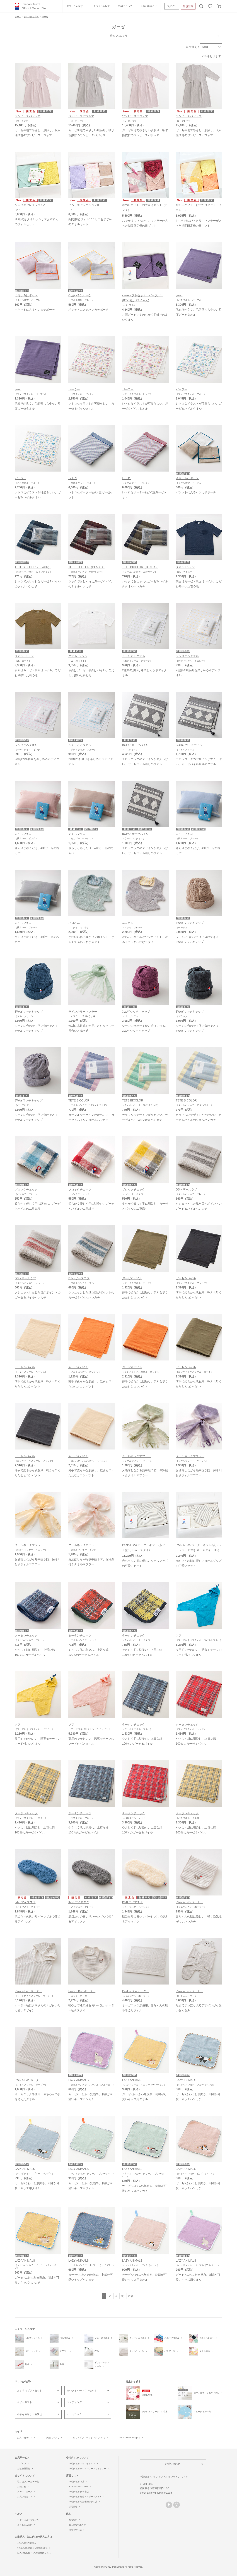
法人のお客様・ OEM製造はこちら (35, 2553)
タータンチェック (26, 1635)
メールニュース (26, 2491)
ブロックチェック (26, 1189)
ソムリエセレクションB (83, 204)
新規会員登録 (25, 2468)
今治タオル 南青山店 (80, 2491)
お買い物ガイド (148, 6)
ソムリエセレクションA (30, 204)
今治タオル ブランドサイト (83, 2463)
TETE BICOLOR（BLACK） (33, 567)
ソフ (179, 1635)
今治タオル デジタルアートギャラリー (88, 2468)
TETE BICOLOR (78, 1100)
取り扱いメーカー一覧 (29, 2481)
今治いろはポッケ (26, 295)
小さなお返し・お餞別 (29, 2414)
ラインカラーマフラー (82, 1011)
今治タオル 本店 (78, 2481)
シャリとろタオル (133, 656)
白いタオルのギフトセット (82, 2390)
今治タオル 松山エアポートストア (86, 2496)
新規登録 (188, 6)
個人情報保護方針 (78, 2524)
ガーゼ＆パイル (132, 1278)
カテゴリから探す (100, 6)
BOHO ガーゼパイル (135, 744)
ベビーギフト (24, 2402)
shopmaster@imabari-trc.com (156, 2492)
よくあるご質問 (26, 2524)
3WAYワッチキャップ (190, 922)
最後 (131, 2296)
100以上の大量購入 (27, 2543)
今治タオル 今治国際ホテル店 (84, 2501)
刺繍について (125, 6)
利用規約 (74, 2519)
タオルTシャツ (185, 567)
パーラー (74, 389)
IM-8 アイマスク (25, 1902)
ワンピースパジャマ (27, 116)
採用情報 (74, 2506)
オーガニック (74, 2414)
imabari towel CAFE (80, 2486)
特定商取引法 (76, 2529)
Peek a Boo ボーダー (189, 1902)
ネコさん (74, 922)
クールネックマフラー (136, 1456)
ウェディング (74, 2402)
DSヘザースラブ (186, 1189)
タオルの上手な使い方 (29, 2519)
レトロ (72, 478)
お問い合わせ (172, 2463)
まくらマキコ (23, 833)
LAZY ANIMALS (78, 2080)
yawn (179, 295)
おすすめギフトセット (29, 2390)
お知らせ (22, 2486)
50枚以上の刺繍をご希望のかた (33, 2548)
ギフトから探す (75, 6)
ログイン (172, 6)
